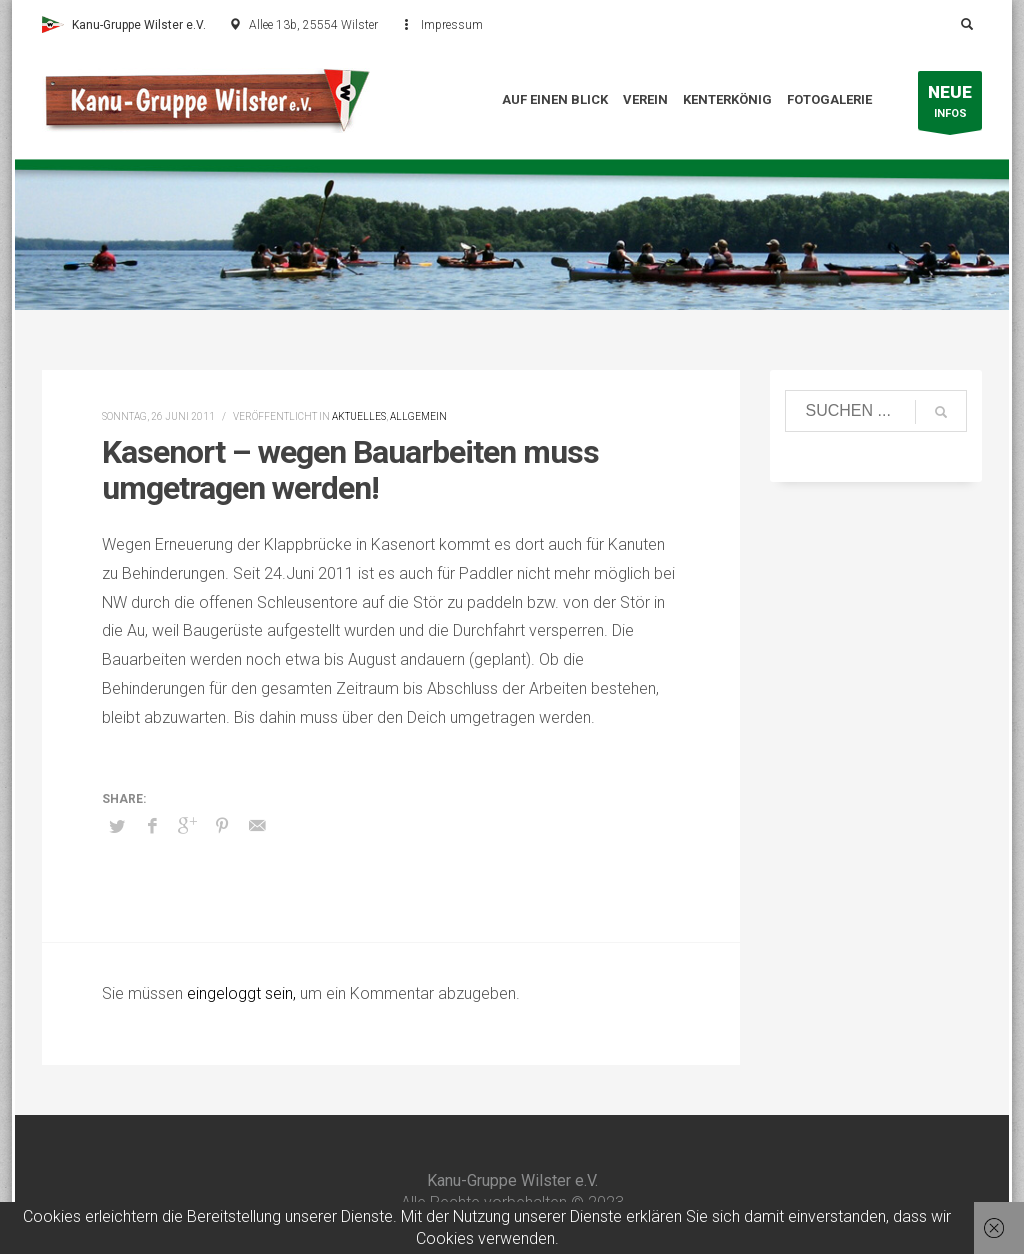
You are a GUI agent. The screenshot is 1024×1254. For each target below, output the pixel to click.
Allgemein (418, 416)
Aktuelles (359, 416)
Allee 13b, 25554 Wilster (313, 25)
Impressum (452, 25)
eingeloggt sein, (243, 993)
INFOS (950, 105)
